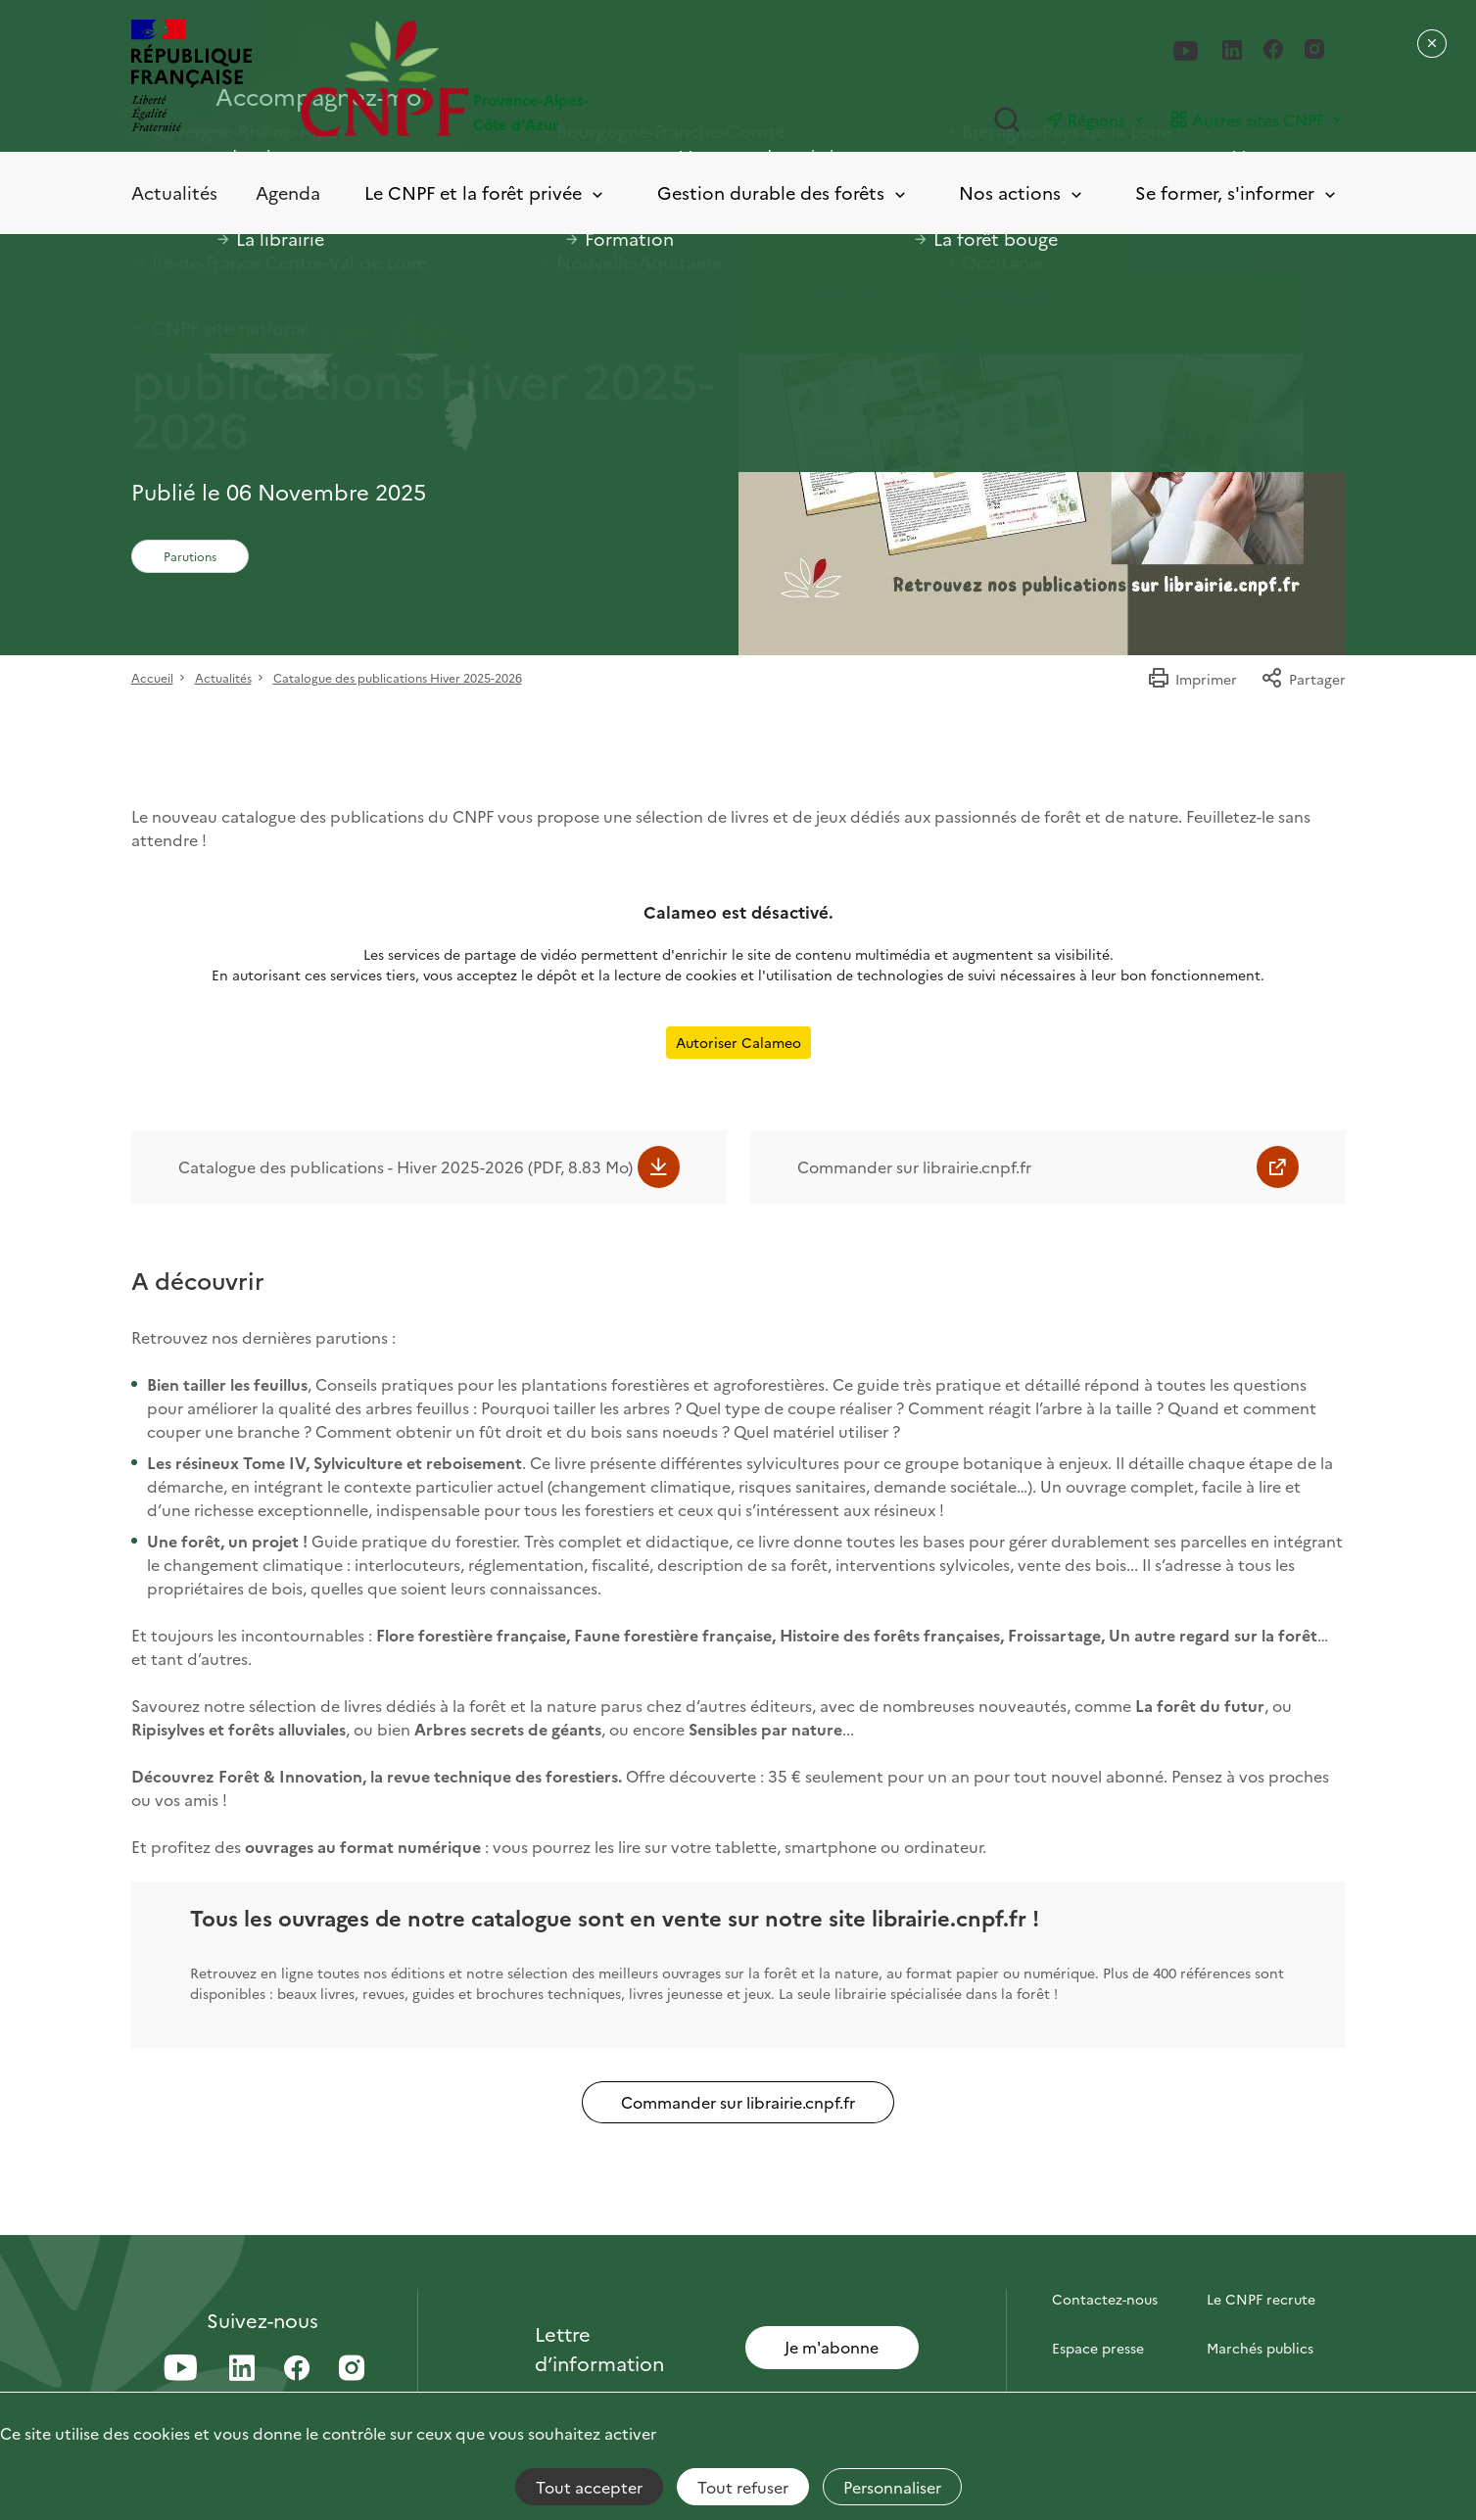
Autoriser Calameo (738, 1042)
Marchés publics (1260, 2347)
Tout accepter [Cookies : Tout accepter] (589, 2486)
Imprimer (1192, 678)
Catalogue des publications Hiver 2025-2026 (397, 677)
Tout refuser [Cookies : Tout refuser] (742, 2486)
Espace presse (1098, 2347)
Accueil (152, 677)
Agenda (288, 192)
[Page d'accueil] (519, 78)
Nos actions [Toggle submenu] (1022, 193)
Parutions (190, 555)
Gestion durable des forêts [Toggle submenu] (783, 193)
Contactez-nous (1105, 2298)
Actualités (174, 192)
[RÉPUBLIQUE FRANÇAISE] (191, 78)
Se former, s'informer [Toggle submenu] (1237, 193)
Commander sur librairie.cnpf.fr (914, 1166)
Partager (1303, 678)
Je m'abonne (832, 2346)
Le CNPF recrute (1261, 2298)
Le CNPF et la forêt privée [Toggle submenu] (485, 193)
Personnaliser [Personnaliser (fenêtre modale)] (892, 2486)
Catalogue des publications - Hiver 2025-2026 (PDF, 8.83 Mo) (405, 1166)
